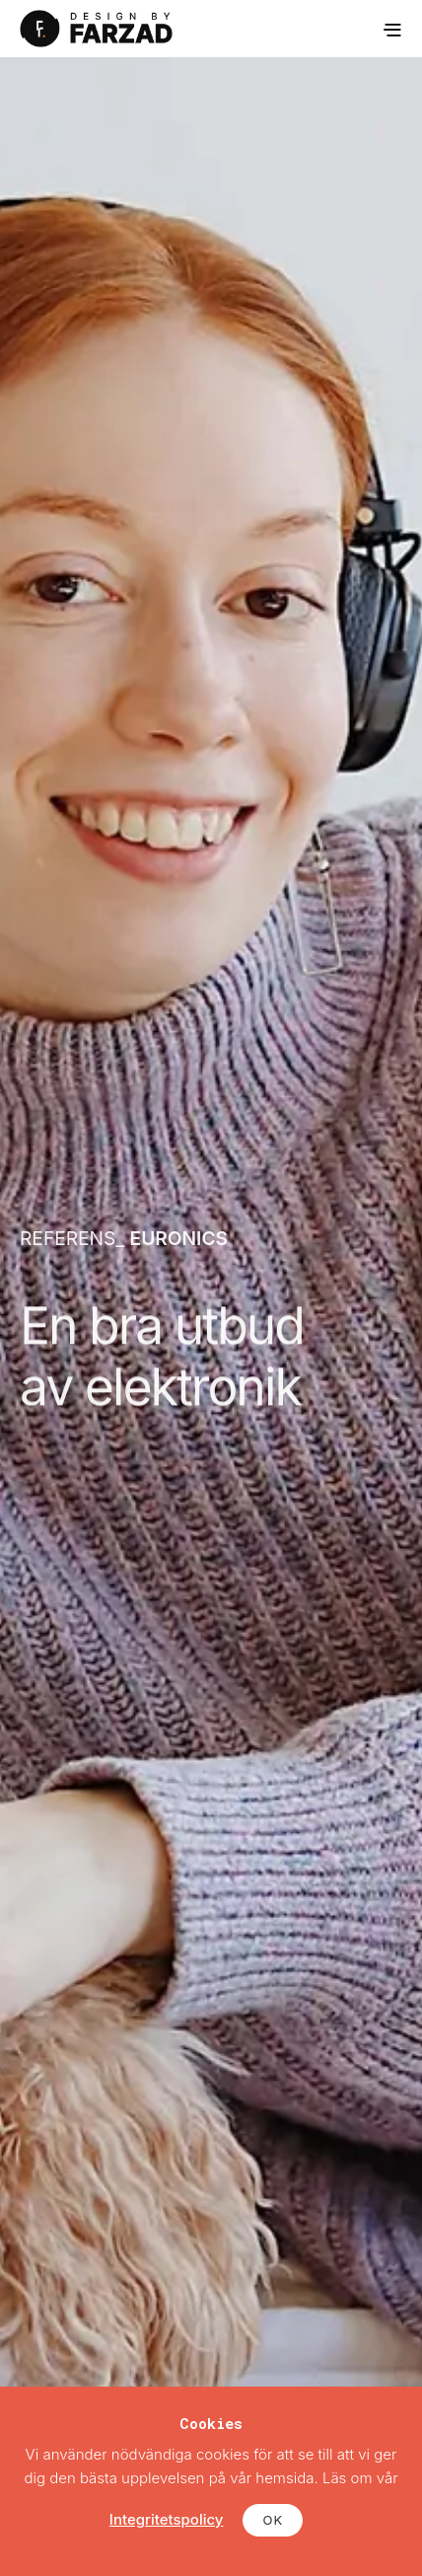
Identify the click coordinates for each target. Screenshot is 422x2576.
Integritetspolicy (166, 2519)
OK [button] (272, 2520)
